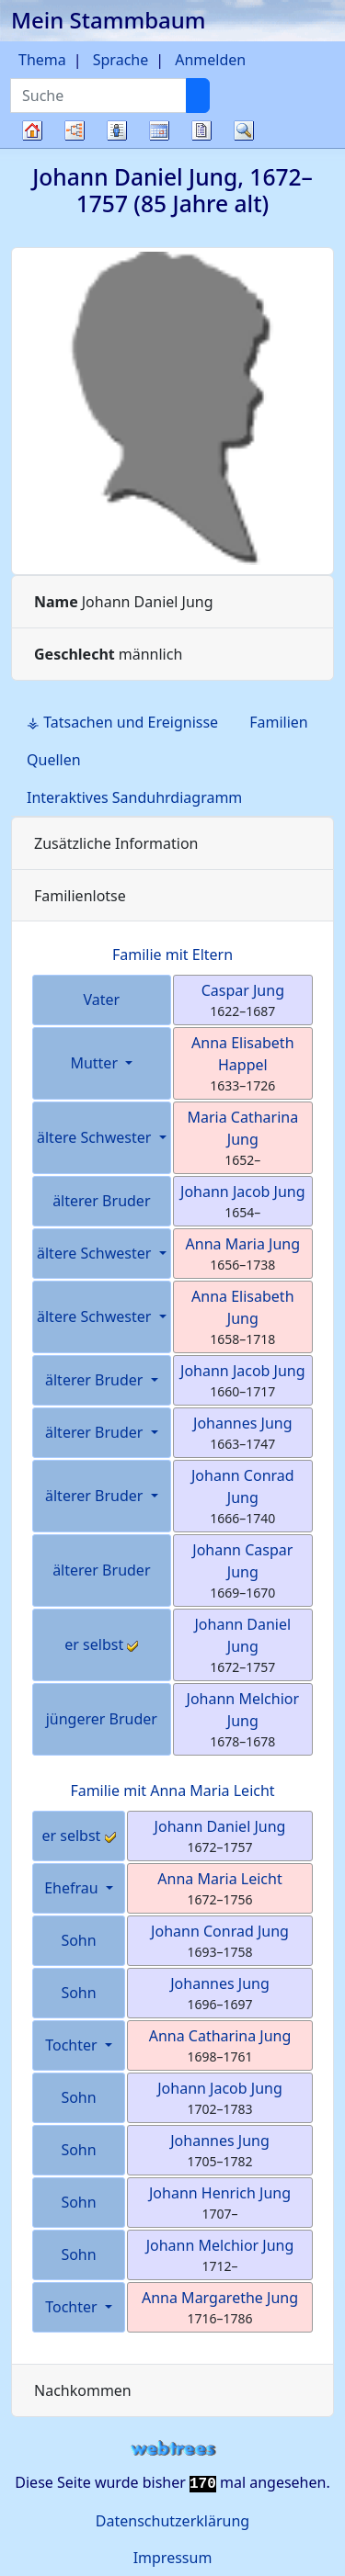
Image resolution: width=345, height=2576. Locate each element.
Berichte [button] (201, 130)
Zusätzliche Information (116, 843)
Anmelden (210, 60)
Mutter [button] (95, 1063)
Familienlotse (80, 896)
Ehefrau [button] (73, 1888)
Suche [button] (244, 130)
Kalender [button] (159, 130)
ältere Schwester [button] (96, 1137)
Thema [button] (42, 60)
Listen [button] (117, 130)
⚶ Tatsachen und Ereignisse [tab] (122, 722)
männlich (108, 654)
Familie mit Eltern (172, 954)
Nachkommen (83, 2390)
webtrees (173, 2448)
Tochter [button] (73, 2045)
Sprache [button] (120, 60)
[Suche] (198, 95)
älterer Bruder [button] (96, 1380)
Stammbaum (32, 147)
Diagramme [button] (74, 130)
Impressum (173, 2558)
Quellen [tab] (54, 760)
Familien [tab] (278, 722)
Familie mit (172, 1790)
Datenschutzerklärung (172, 2521)
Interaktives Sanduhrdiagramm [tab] (134, 797)
